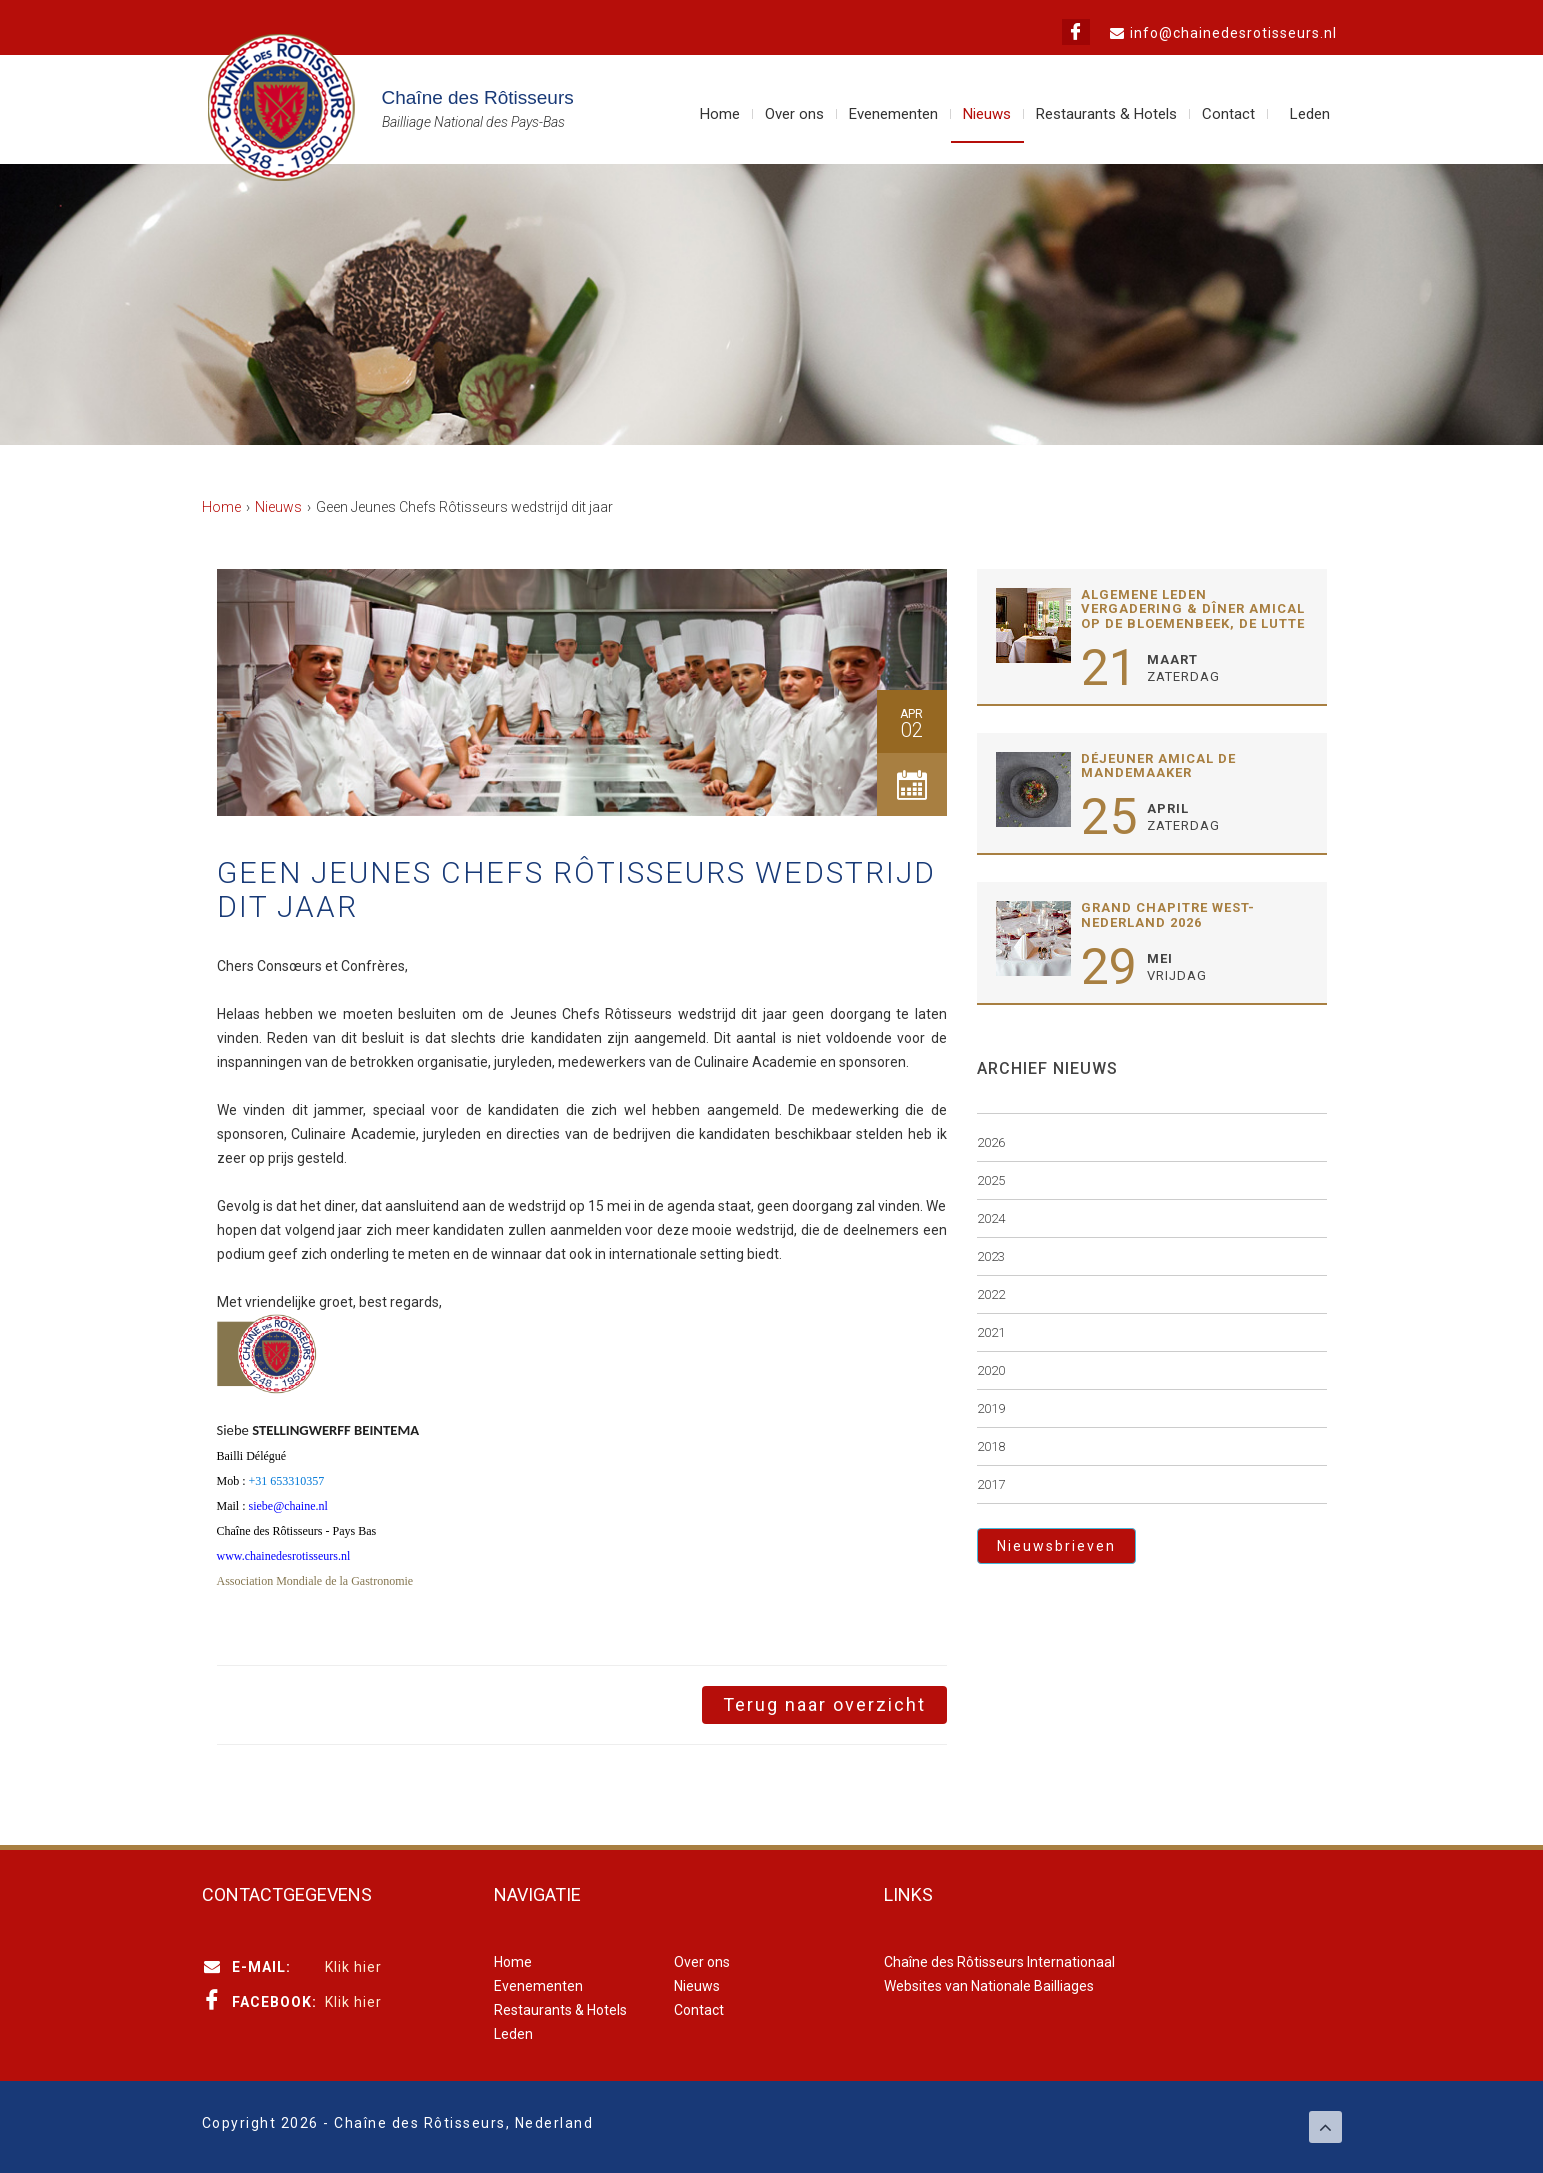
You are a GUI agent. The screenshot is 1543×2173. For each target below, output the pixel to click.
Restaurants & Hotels (1106, 114)
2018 (991, 1446)
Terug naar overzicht (824, 1704)
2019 (991, 1408)
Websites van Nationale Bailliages (989, 1986)
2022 (991, 1294)
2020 (991, 1370)
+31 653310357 (287, 1481)
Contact (1228, 114)
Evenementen (893, 114)
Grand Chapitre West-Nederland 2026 (1168, 914)
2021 (991, 1332)
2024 (991, 1218)
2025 (991, 1180)
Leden (1310, 114)
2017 (991, 1484)
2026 (991, 1142)
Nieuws (987, 114)
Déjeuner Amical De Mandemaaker (1158, 765)
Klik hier (353, 1967)
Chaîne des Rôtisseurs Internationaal (999, 1962)
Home (720, 114)
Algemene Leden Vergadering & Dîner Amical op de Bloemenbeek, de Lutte (1193, 609)
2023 (991, 1256)
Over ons (794, 114)
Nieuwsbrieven (1056, 1546)
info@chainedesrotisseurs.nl (1233, 33)
